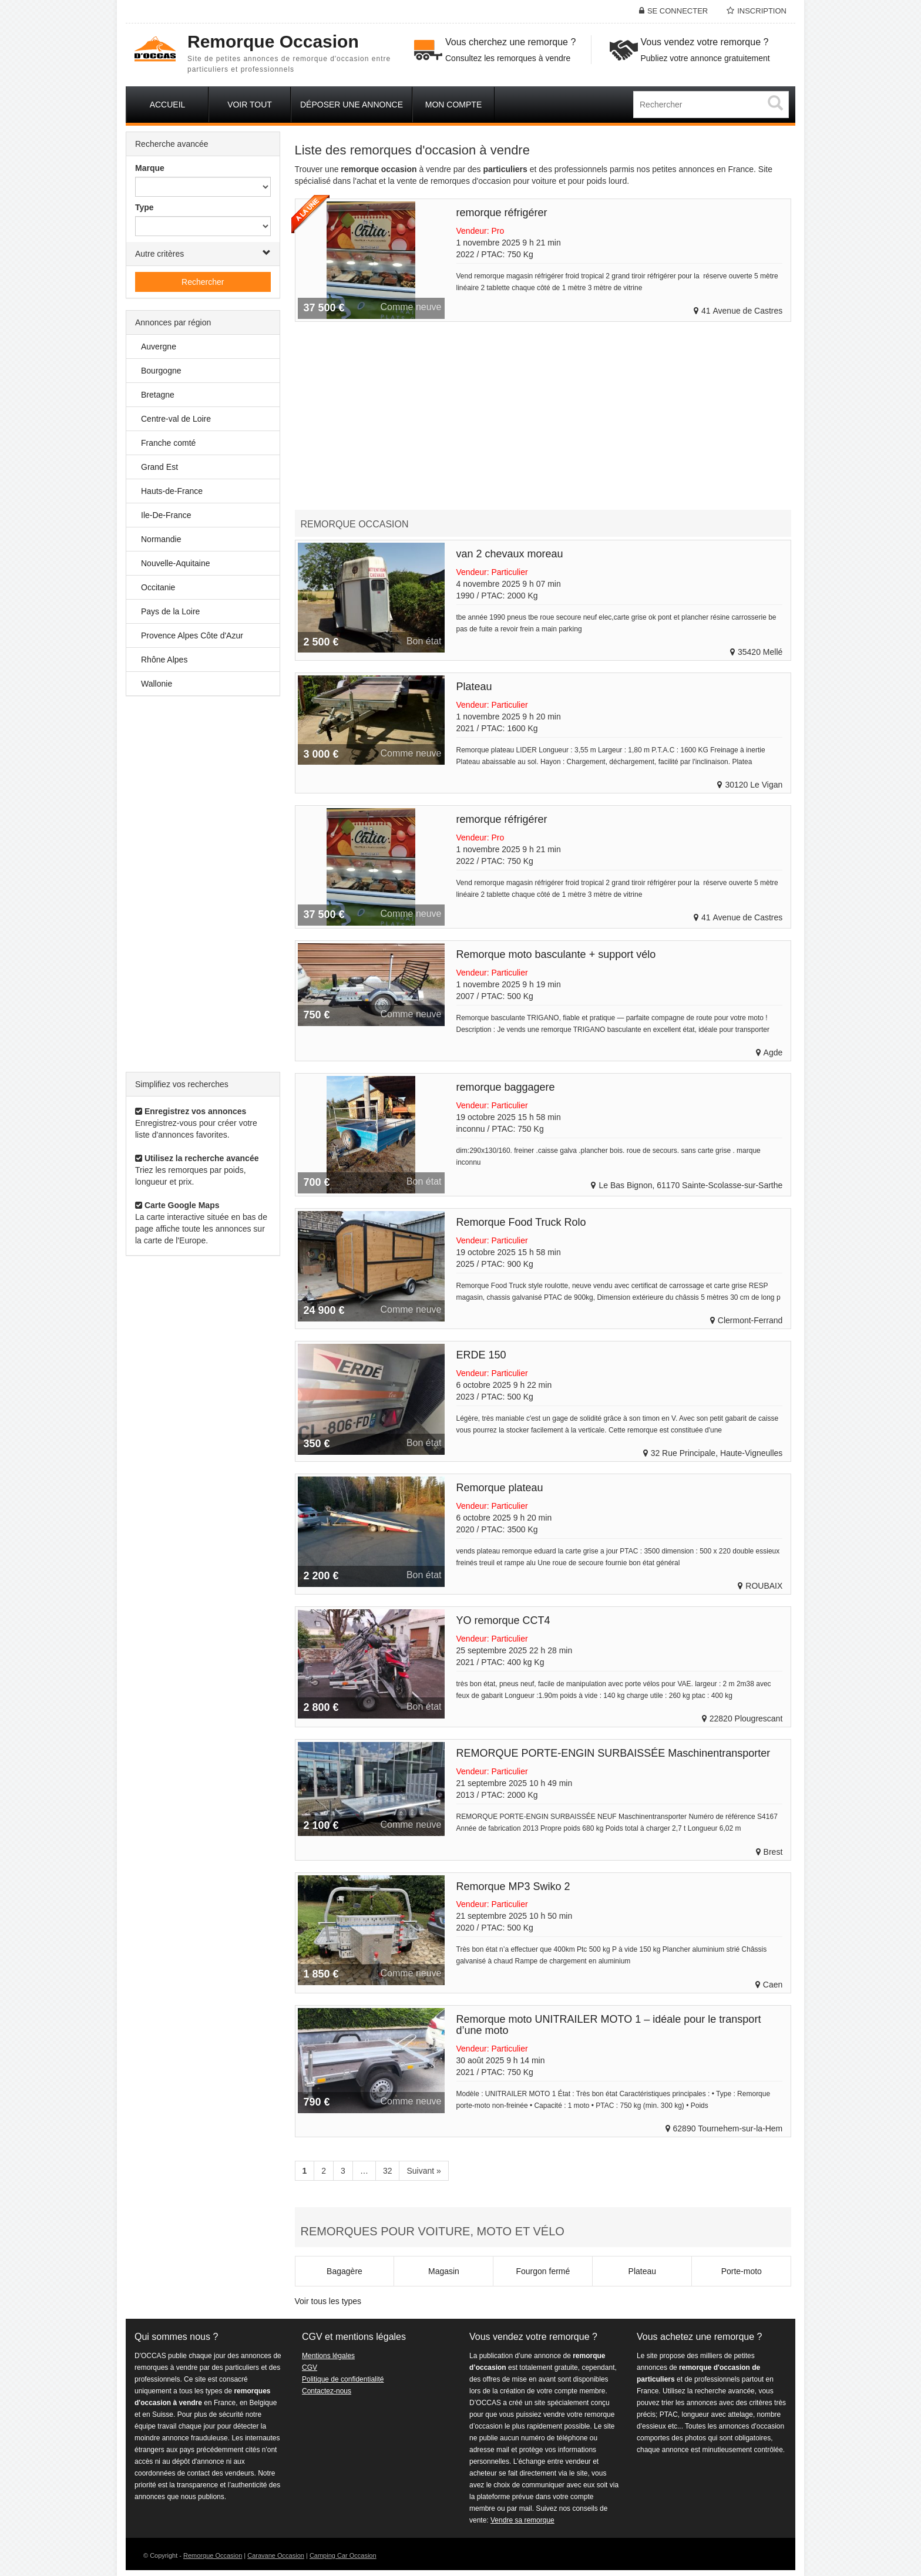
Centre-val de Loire (176, 418)
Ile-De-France (166, 515)
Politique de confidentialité (343, 2379)
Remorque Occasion (212, 2555)
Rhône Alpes (164, 659)
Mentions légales (328, 2356)
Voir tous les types (328, 2301)
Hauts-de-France (172, 491)
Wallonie (156, 683)
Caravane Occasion (275, 2555)
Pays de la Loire (170, 611)
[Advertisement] (203, 884)
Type (144, 207)
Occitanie (158, 587)
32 (387, 2170)
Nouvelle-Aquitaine (175, 563)
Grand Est (159, 467)
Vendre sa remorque (522, 2520)
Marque (149, 168)
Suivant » (423, 2170)
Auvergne (158, 346)
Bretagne (157, 394)
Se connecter (677, 10)
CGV (309, 2367)
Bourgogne (161, 370)
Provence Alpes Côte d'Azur (192, 635)
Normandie (161, 539)
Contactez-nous (326, 2391)
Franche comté (168, 443)
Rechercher (202, 282)
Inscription (761, 10)
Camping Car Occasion (343, 2555)
